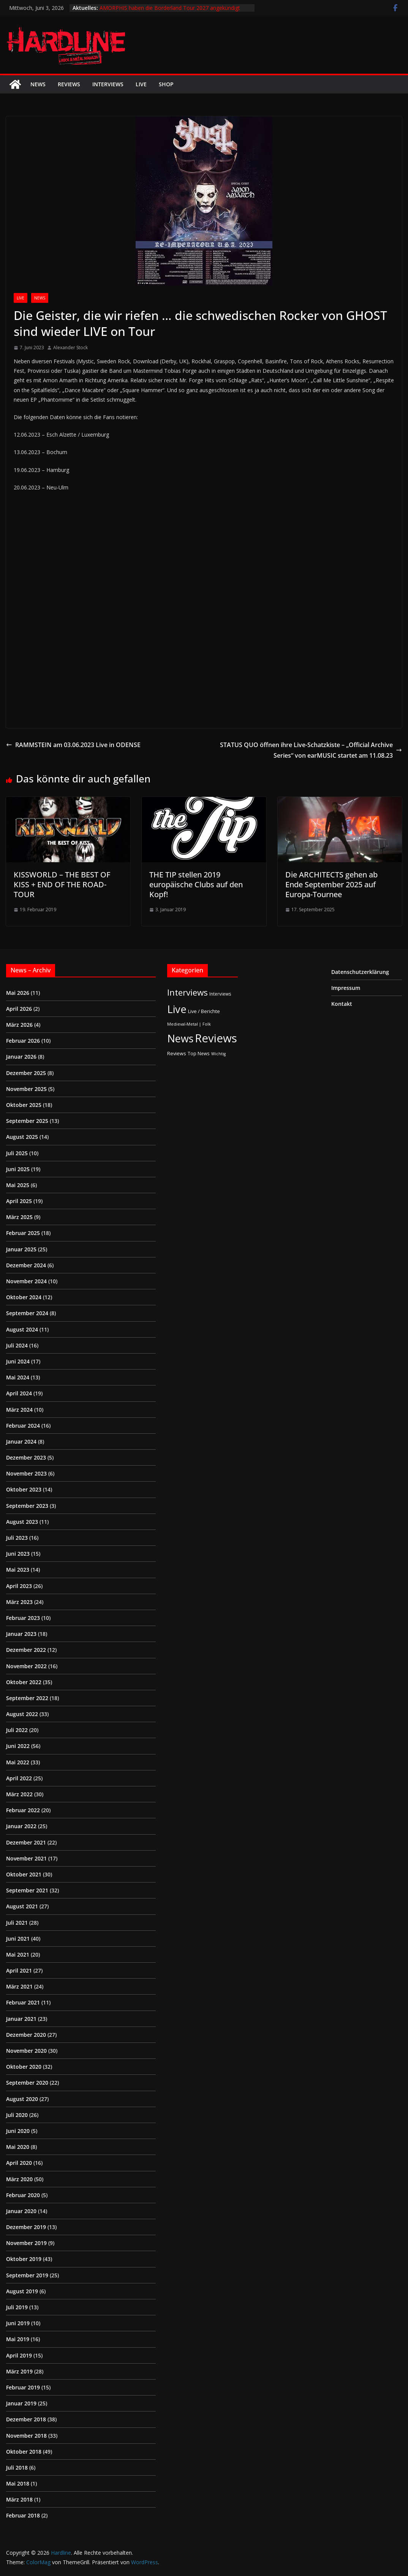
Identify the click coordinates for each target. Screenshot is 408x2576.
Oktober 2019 (23, 2259)
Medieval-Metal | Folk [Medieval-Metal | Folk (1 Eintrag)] (189, 1024)
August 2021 (22, 1906)
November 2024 (26, 1281)
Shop (166, 84)
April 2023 (19, 1586)
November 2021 (26, 1858)
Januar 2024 (21, 1441)
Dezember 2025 (26, 1073)
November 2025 (26, 1088)
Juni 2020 (18, 2130)
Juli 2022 (17, 1730)
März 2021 (19, 1986)
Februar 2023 (23, 1617)
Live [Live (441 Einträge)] (177, 1009)
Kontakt (341, 1003)
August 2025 (22, 1136)
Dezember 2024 (26, 1265)
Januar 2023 (21, 1633)
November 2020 (26, 2050)
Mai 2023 (17, 1569)
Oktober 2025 (23, 1104)
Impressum (345, 987)
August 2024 (22, 1329)
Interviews (107, 84)
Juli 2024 (17, 1345)
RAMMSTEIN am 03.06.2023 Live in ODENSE (73, 745)
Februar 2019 (23, 2387)
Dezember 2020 (26, 2034)
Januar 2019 (21, 2403)
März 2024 (19, 1409)
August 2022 (22, 1714)
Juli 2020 (17, 2114)
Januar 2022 (21, 1826)
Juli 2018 (17, 2467)
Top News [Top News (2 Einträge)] (199, 1053)
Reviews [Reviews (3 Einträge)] (176, 1053)
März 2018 (19, 2499)
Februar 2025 (23, 1233)
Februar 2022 (23, 1810)
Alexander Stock (70, 347)
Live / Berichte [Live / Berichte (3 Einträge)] (204, 1011)
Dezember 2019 (26, 2227)
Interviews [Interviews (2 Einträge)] (220, 994)
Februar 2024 (23, 1425)
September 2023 (27, 1505)
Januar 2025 (21, 1249)
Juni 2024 (18, 1361)
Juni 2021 (18, 1938)
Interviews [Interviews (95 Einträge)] (187, 992)
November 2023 (26, 1473)
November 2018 (26, 2435)
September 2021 (27, 1890)
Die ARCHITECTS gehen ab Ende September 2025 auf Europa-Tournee (331, 884)
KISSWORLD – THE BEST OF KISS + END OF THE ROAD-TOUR (62, 884)
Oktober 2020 (23, 2066)
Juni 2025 (18, 1169)
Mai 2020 (17, 2146)
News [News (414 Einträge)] (180, 1038)
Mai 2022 (17, 1762)
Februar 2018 (23, 2515)
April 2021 (19, 1970)
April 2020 (19, 2162)
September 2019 (27, 2275)
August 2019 (22, 2291)
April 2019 (19, 2355)
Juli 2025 (17, 1153)
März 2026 (19, 1024)
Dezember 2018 (26, 2419)
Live (141, 84)
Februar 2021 (23, 2002)
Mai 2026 (17, 992)
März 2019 (19, 2371)
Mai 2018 (17, 2483)
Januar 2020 (21, 2211)
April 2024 (19, 1393)
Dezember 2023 (26, 1457)
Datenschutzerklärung (360, 971)
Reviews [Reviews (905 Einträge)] (216, 1038)
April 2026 (19, 1008)
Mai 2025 (17, 1185)
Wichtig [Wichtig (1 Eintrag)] (218, 1053)
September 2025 (27, 1120)
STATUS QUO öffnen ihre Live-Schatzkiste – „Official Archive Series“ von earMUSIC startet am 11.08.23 (311, 750)
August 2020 (22, 2099)
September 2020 (27, 2082)
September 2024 (27, 1313)
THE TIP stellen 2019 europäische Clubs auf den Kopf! (196, 884)
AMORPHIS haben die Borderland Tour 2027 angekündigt (170, 7)
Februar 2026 (23, 1040)
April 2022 (19, 1778)
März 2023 (19, 1601)
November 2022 (26, 1666)
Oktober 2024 (23, 1297)
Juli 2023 (17, 1537)
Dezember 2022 (26, 1649)
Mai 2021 (17, 1954)
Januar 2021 (21, 2018)
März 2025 (19, 1217)
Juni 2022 (18, 1746)
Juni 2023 (18, 1553)
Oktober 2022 (23, 1682)
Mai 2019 (17, 2339)
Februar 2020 (23, 2195)
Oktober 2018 (23, 2451)
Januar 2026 (21, 1056)
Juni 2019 (18, 2323)
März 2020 (19, 2179)
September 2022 (27, 1698)
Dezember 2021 (26, 1842)
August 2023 (22, 1521)
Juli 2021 (17, 1922)
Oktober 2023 (23, 1489)
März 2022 (19, 1794)
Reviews (69, 84)
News (38, 84)
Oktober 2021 (23, 1874)
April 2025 (19, 1201)
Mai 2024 (17, 1377)
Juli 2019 (17, 2307)
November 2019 (26, 2243)
